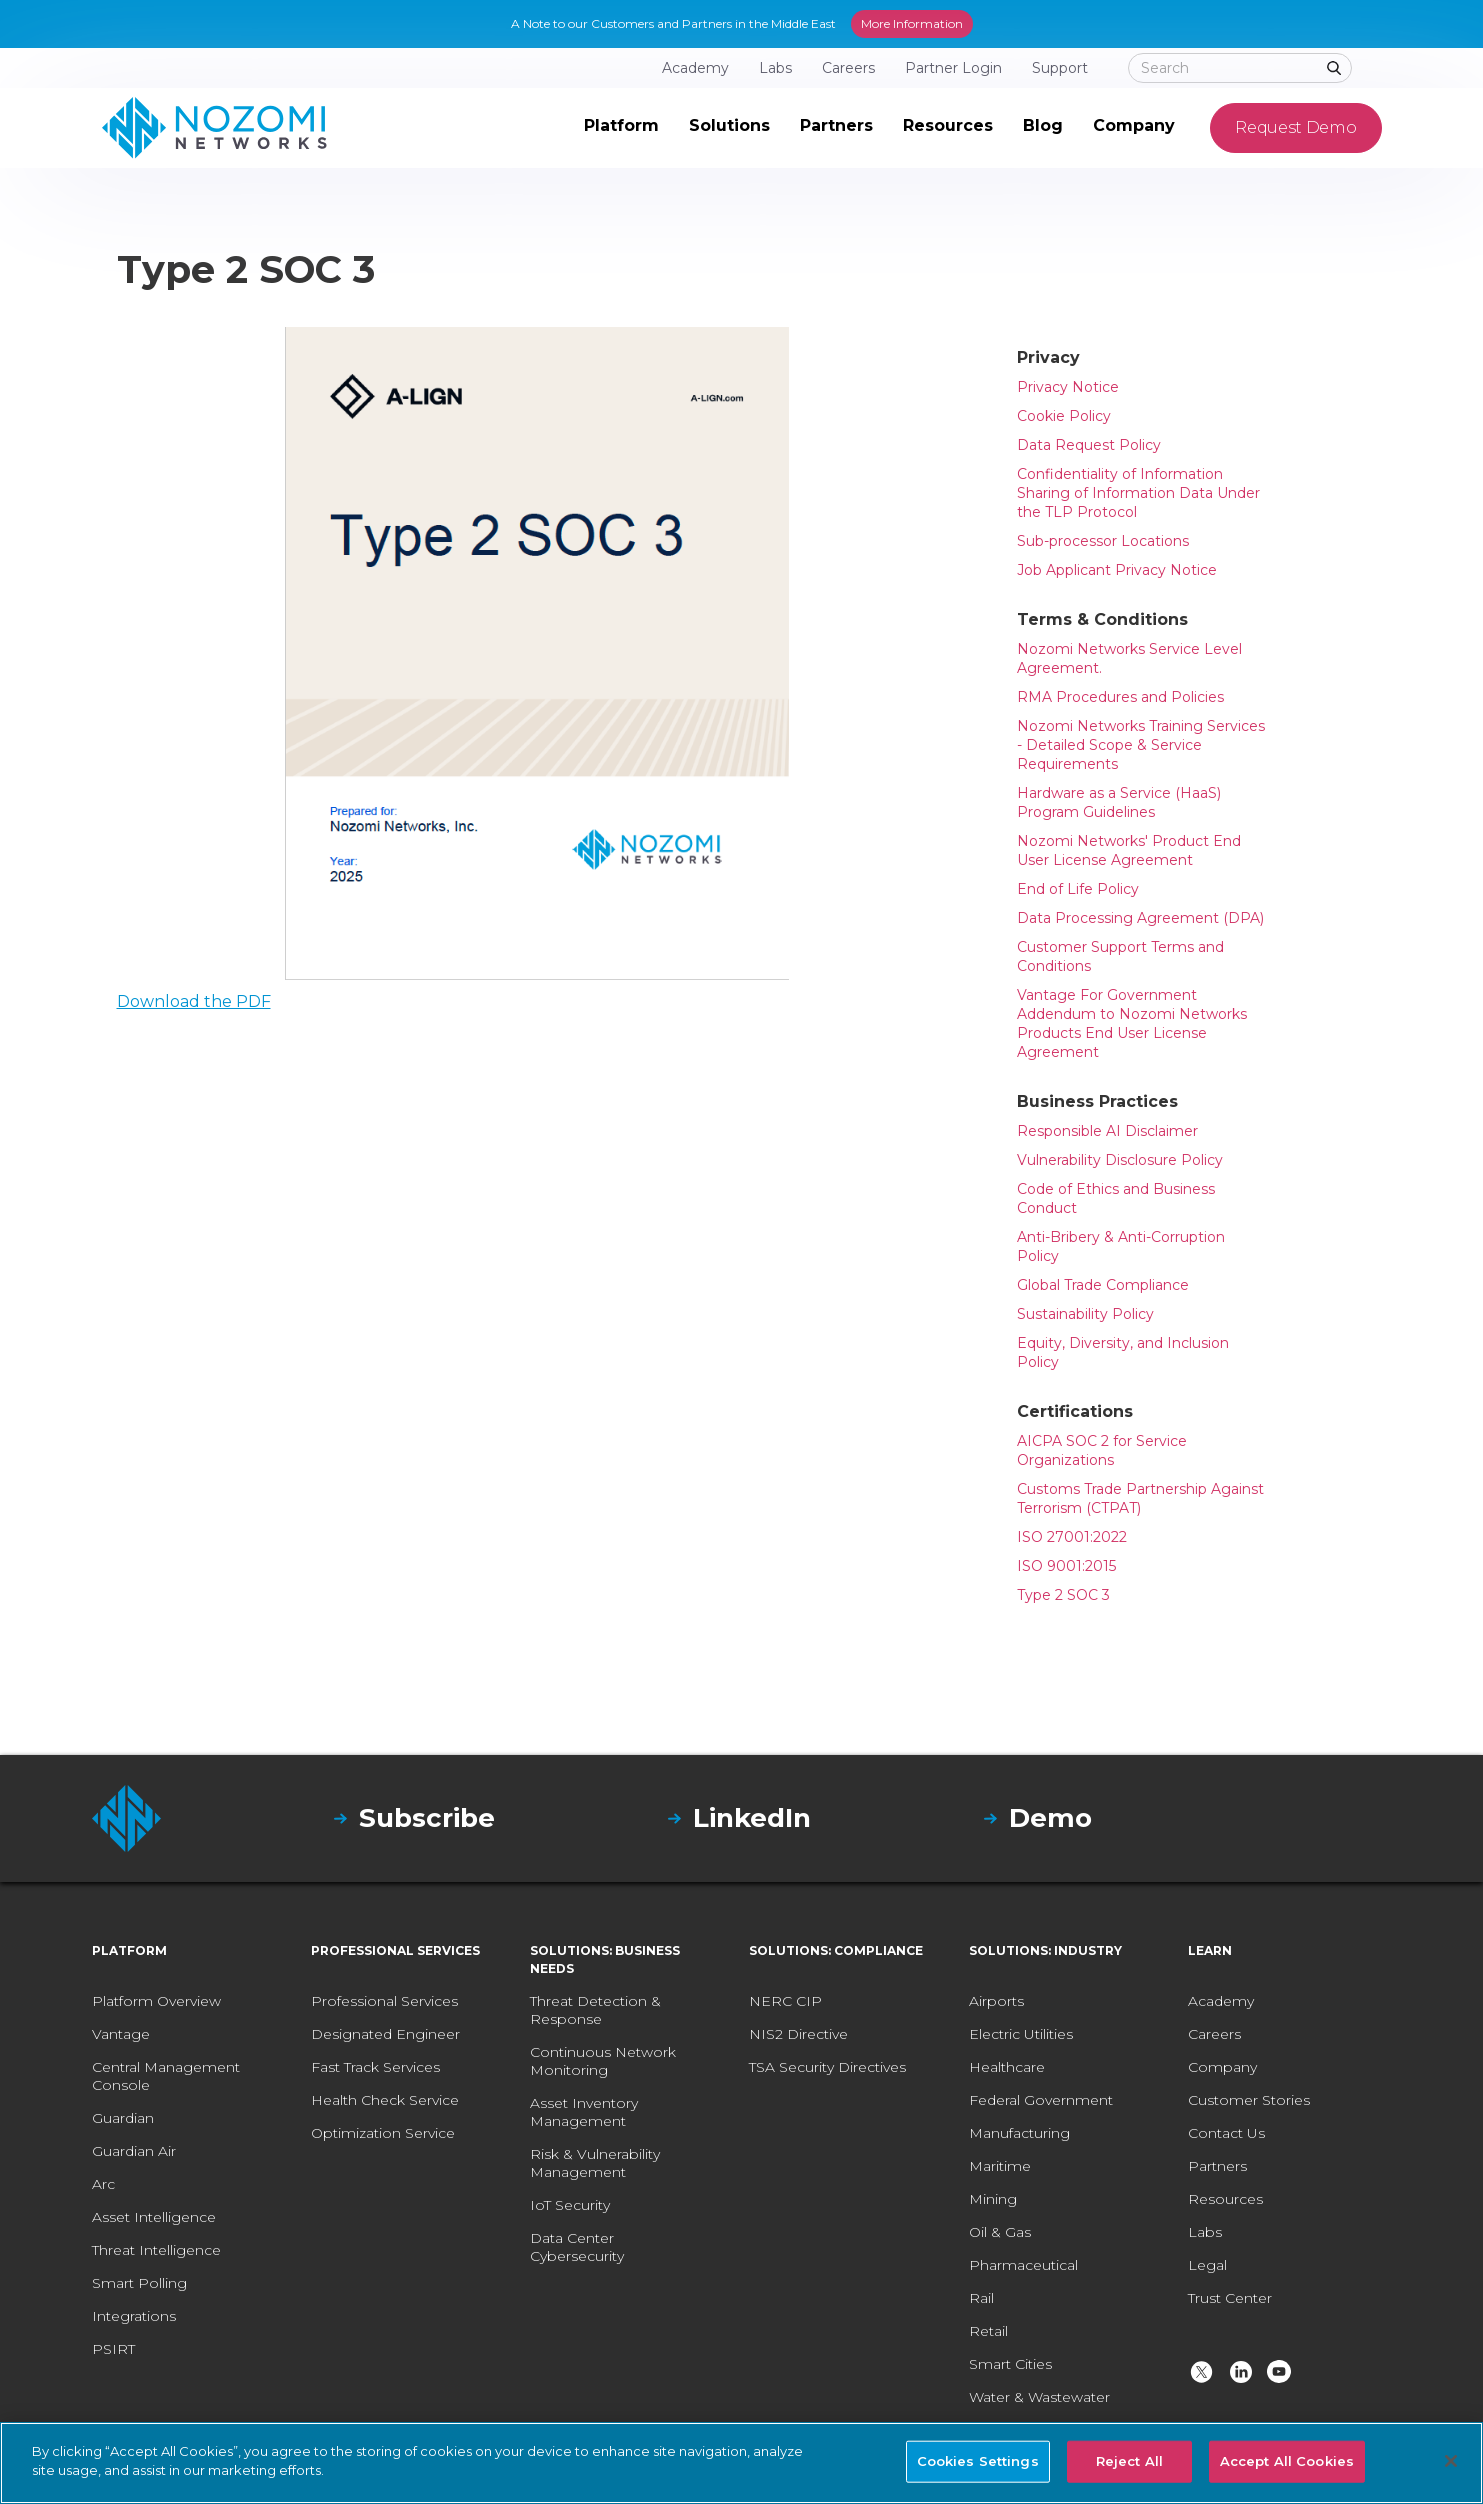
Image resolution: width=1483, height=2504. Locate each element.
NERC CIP (785, 2001)
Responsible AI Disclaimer (1107, 1131)
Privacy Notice (1068, 387)
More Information (912, 23)
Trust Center (1230, 2298)
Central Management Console (166, 2076)
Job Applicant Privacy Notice (1117, 570)
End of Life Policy (1078, 889)
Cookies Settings (978, 2461)
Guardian (123, 2118)
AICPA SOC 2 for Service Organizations (1102, 1450)
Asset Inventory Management (584, 2112)
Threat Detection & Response (595, 2010)
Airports (996, 2001)
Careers (1214, 2034)
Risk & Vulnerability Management (595, 2163)
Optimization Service (383, 2133)
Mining (993, 2199)
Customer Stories (1249, 2100)
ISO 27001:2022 (1072, 1537)
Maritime (1000, 2166)
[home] (214, 128)
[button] (621, 128)
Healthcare (1007, 2067)
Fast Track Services (375, 2067)
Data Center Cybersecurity (577, 2247)
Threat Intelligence (156, 2250)
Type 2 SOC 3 (1063, 1595)
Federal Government (1041, 2100)
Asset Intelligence (154, 2217)
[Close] (1451, 2461)
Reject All (1129, 2461)
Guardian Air (134, 2151)
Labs (1205, 2232)
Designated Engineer (385, 2034)
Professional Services (384, 2001)
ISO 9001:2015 (1066, 1566)
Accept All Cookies (1287, 2461)
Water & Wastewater (1039, 2397)
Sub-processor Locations (1103, 541)
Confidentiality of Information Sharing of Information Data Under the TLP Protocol (1138, 493)
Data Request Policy (1089, 445)
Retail (988, 2331)
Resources (1225, 2199)
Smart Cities (1010, 2364)
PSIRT (113, 2349)
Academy (1221, 2001)
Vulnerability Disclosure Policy (1120, 1160)
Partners (1217, 2166)
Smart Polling (139, 2283)
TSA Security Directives (827, 2067)
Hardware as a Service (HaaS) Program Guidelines (1119, 802)
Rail (981, 2298)
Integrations (134, 2316)
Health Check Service (385, 2100)
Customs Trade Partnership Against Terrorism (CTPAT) (1140, 1498)
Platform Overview (156, 2001)
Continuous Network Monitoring (603, 2061)
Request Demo (1295, 127)
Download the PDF (194, 1001)
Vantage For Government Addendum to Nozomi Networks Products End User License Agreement (1132, 1023)
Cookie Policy (1064, 416)
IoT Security (570, 2205)
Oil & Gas (1000, 2232)
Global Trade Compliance (1103, 1285)
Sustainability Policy (1085, 1314)
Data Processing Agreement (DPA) (1140, 918)
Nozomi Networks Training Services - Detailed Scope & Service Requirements (1141, 745)
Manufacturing (1019, 2133)
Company (1222, 2067)
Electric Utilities (1021, 2034)
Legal (1207, 2265)
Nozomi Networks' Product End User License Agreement (1129, 850)
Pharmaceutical (1023, 2265)
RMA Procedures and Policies (1120, 697)
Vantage (121, 2034)
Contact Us (1226, 2133)
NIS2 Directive (798, 2034)
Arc (103, 2184)
